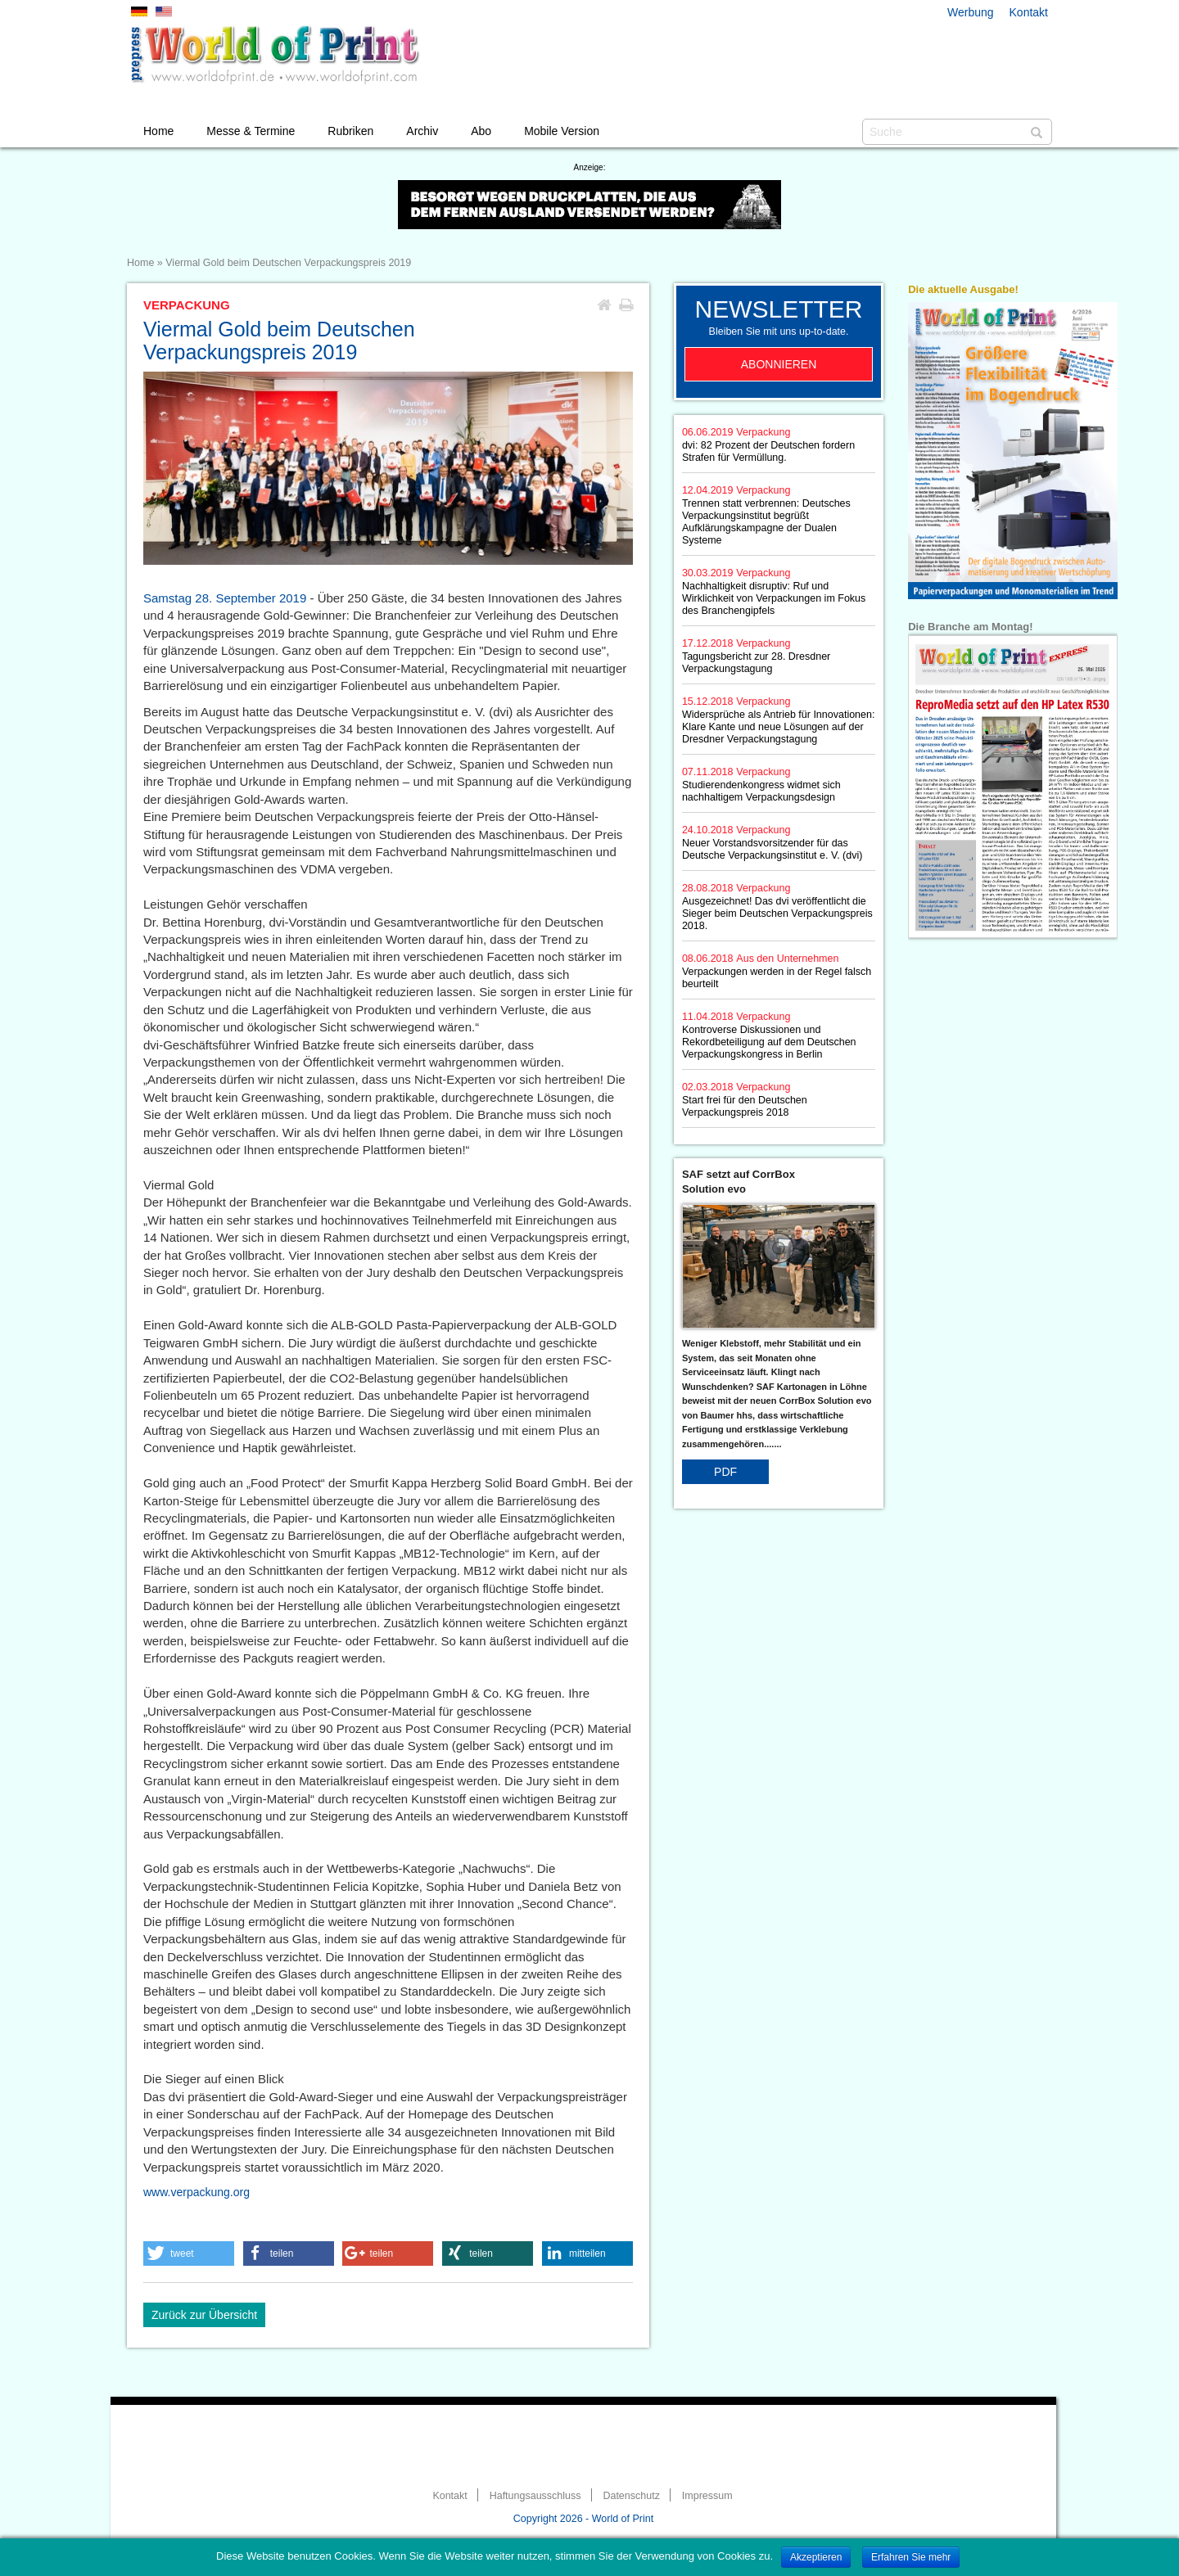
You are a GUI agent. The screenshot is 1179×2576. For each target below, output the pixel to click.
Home (158, 131)
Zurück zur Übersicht (204, 2314)
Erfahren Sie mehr (911, 2557)
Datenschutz (631, 2496)
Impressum (707, 2496)
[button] (188, 2253)
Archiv (422, 131)
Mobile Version (561, 131)
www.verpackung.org (196, 2192)
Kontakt (1029, 12)
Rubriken (350, 131)
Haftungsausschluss (535, 2496)
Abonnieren (779, 364)
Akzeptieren (816, 2557)
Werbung (970, 12)
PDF (725, 1471)
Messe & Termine (250, 131)
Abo (481, 131)
